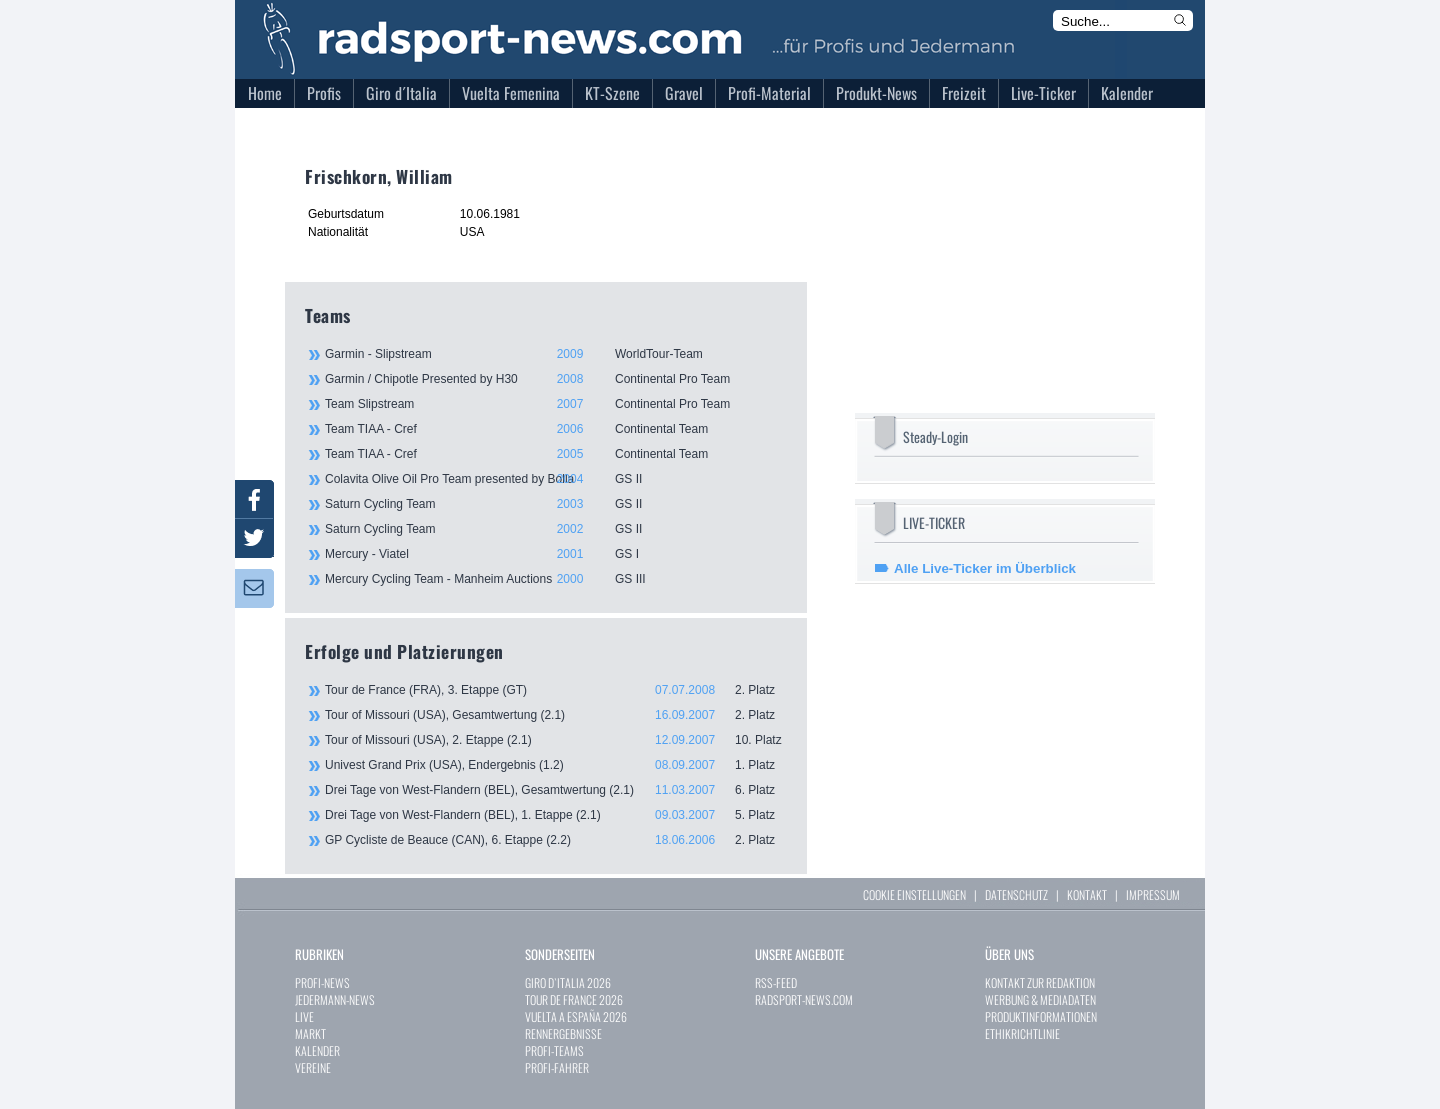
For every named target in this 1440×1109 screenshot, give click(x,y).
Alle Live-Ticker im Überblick (985, 568)
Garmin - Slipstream (555, 354)
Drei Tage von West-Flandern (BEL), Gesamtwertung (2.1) (556, 790)
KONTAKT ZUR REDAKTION (1040, 982)
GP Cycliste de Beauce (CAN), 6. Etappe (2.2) (556, 840)
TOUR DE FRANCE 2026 (574, 999)
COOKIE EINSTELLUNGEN (914, 894)
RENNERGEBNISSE (563, 1033)
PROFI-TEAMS (554, 1050)
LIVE (304, 1016)
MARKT (310, 1033)
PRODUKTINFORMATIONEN (1041, 1016)
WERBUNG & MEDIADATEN (1040, 999)
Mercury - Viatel (555, 554)
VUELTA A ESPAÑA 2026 (576, 1016)
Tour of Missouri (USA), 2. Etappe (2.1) (556, 740)
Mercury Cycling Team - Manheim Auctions (555, 579)
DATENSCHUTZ (1016, 894)
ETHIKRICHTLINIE (1022, 1033)
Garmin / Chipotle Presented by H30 (555, 379)
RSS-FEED (776, 982)
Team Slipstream (555, 404)
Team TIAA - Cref (555, 429)
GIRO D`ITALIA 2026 (568, 982)
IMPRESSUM (1153, 894)
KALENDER (317, 1050)
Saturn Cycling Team (555, 504)
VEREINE (313, 1067)
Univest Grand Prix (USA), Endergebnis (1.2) (556, 765)
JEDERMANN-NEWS (335, 999)
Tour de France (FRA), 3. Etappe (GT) (556, 690)
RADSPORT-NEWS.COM (804, 999)
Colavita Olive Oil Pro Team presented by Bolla (555, 479)
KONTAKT (1087, 894)
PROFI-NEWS (322, 982)
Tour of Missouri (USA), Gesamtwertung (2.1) (556, 715)
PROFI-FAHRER (557, 1067)
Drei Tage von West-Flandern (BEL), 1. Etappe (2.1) (556, 815)
